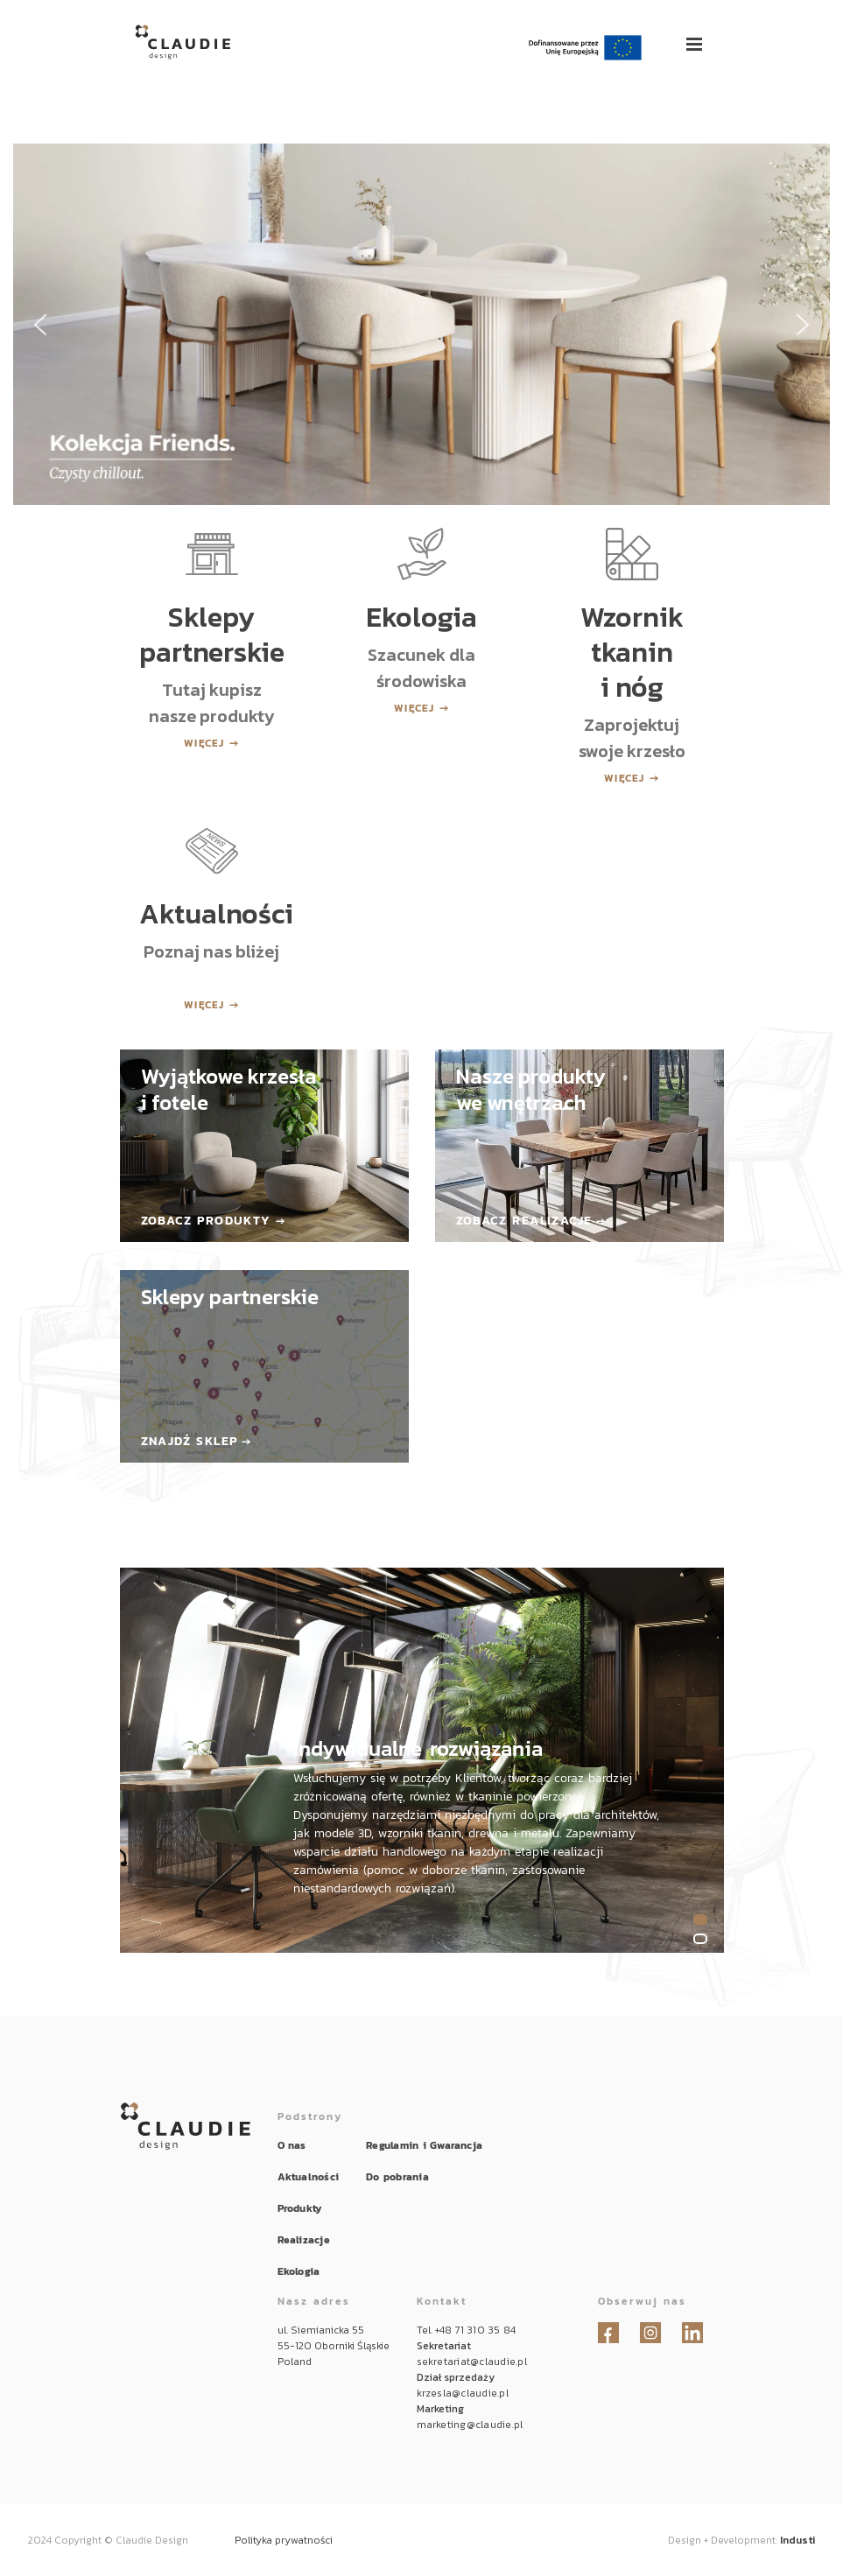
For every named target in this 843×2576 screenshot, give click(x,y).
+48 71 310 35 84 (475, 2330)
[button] (421, 324)
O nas (291, 2145)
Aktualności (308, 2177)
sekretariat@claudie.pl (472, 2361)
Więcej (204, 743)
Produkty (300, 2208)
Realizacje (303, 2240)
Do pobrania (397, 2177)
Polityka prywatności (284, 2540)
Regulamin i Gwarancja (424, 2145)
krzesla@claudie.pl (463, 2393)
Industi (797, 2540)
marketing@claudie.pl (470, 2424)
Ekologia (298, 2271)
